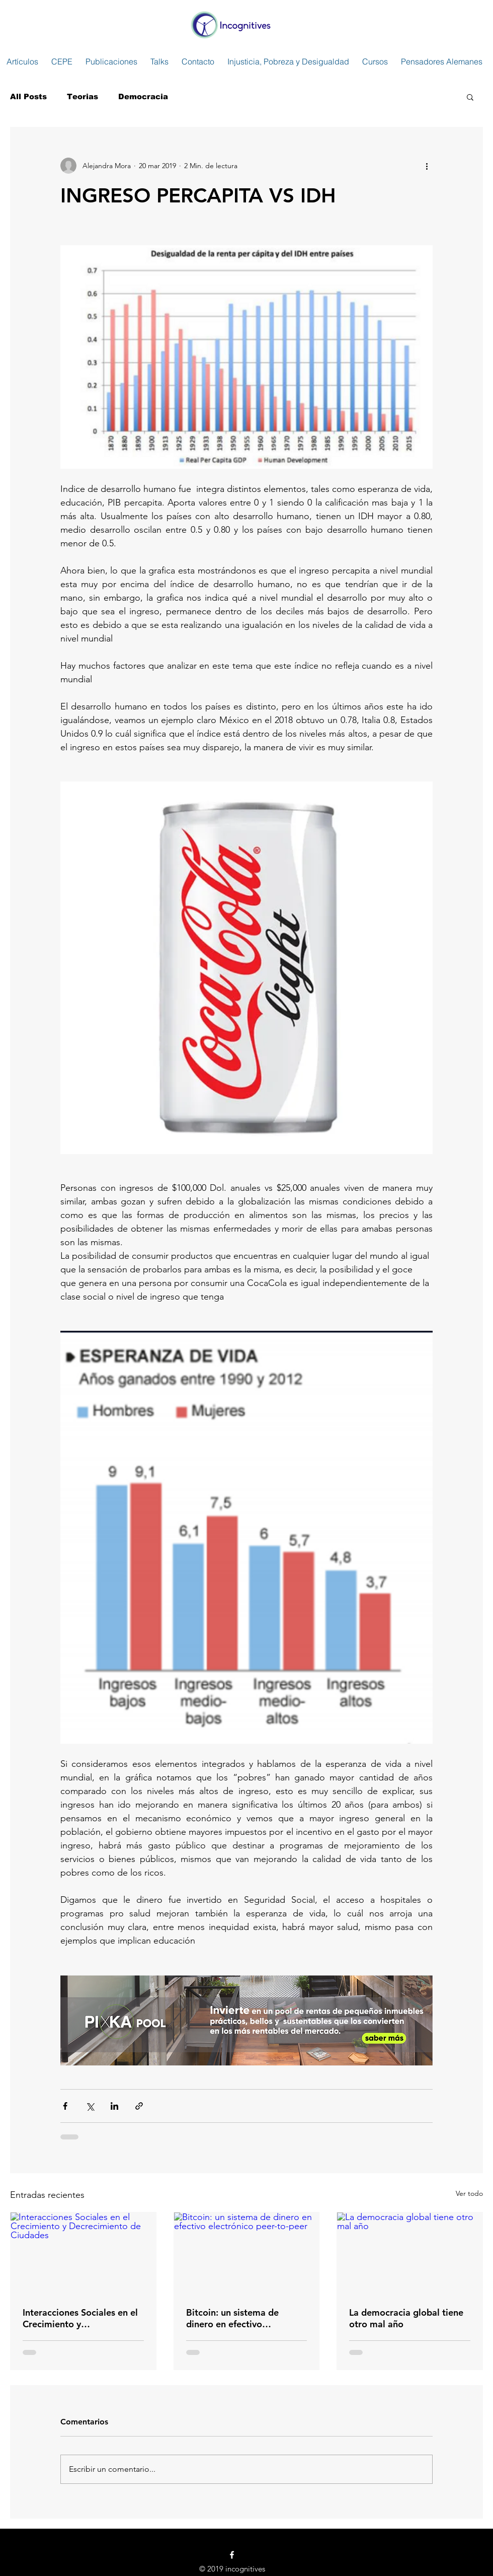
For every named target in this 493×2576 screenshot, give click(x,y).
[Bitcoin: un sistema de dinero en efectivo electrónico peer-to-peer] (246, 2253)
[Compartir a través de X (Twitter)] (90, 2106)
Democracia (143, 96)
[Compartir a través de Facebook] (65, 2106)
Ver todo (469, 2193)
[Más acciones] (427, 166)
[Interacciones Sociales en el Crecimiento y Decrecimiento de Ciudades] (83, 2253)
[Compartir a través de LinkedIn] (114, 2106)
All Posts (28, 96)
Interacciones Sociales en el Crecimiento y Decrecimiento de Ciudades (81, 2318)
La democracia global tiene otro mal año (406, 2318)
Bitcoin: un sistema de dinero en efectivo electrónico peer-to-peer (237, 2318)
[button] (470, 97)
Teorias (82, 96)
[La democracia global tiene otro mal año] (409, 2253)
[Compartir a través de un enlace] (139, 2106)
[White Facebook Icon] (232, 2555)
